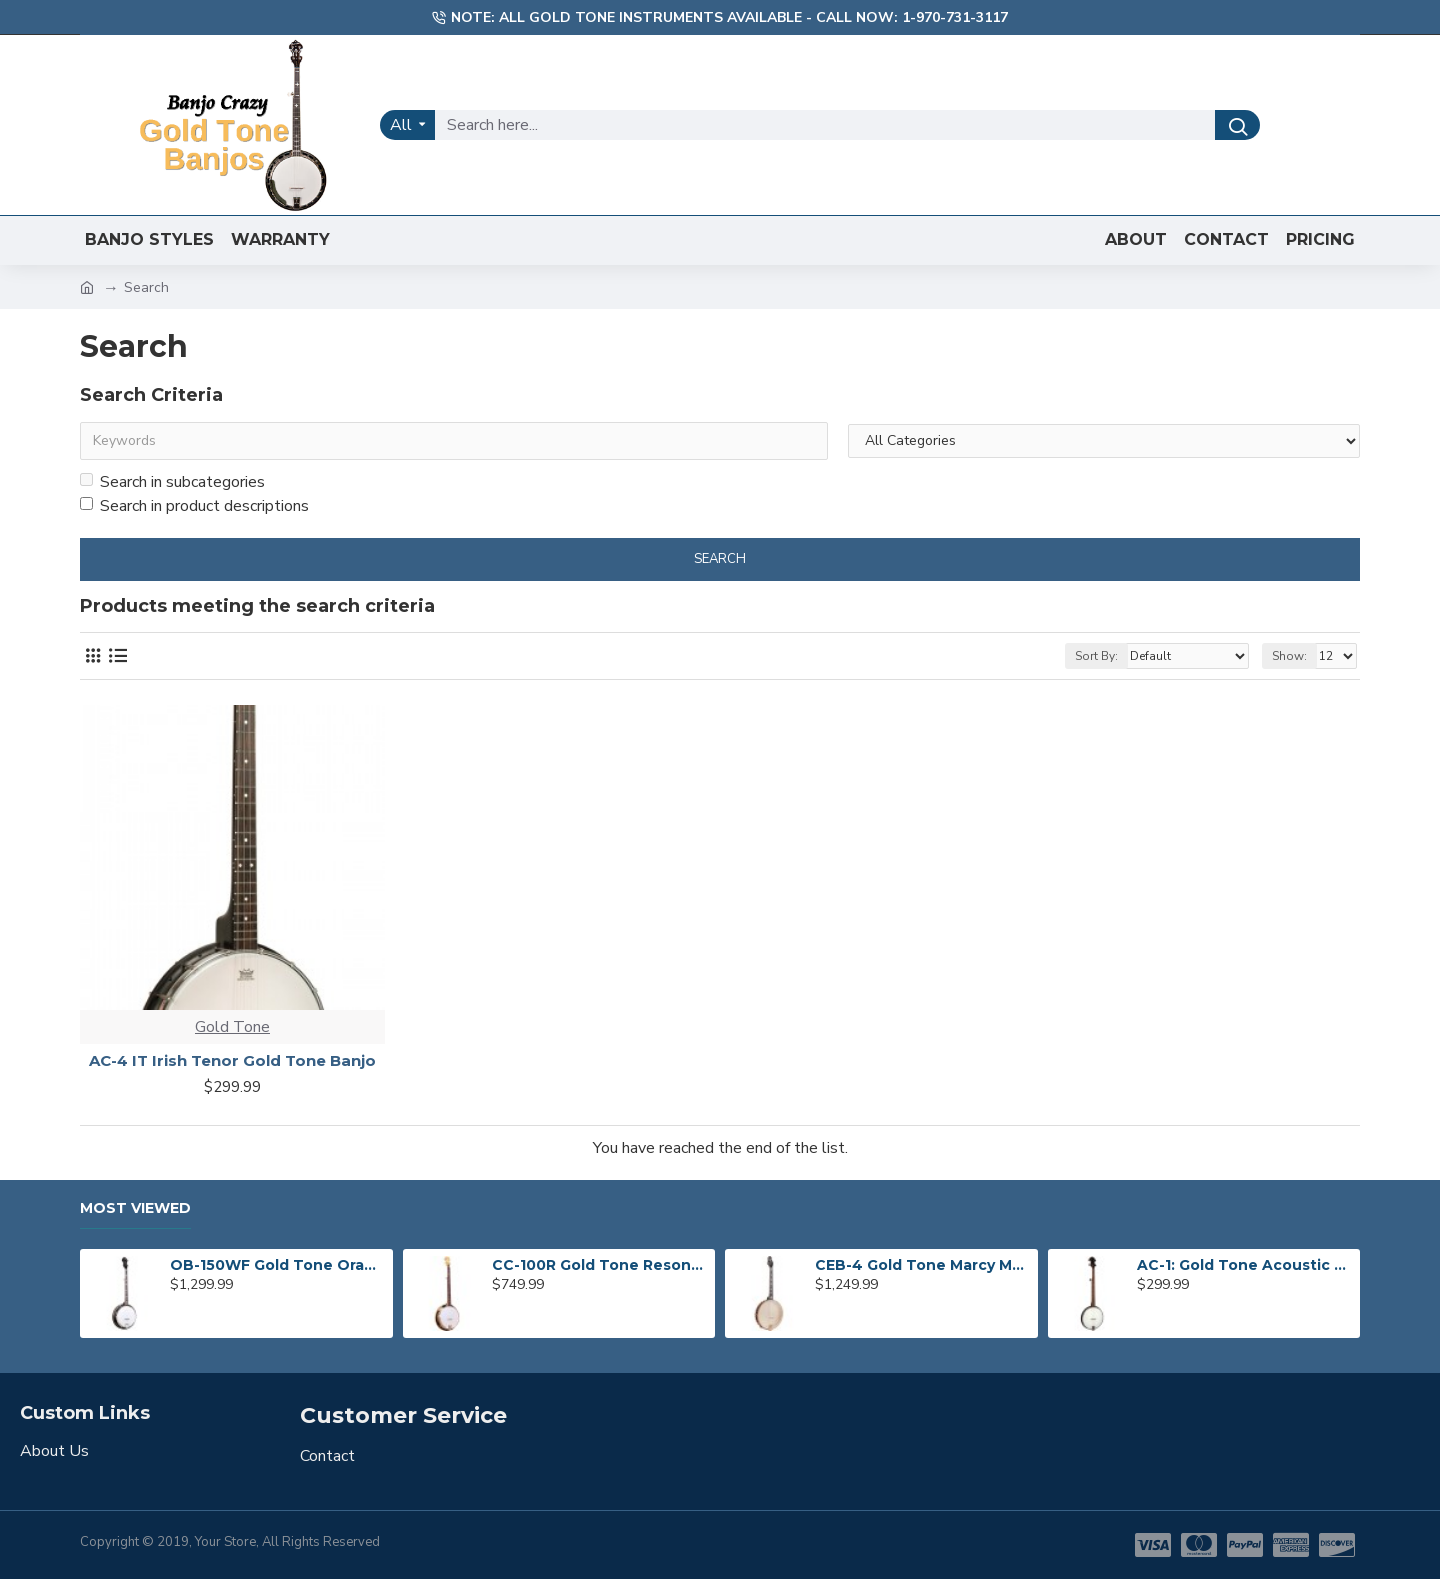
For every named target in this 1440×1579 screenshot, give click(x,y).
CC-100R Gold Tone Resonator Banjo (600, 1265)
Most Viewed (135, 1208)
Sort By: (1096, 656)
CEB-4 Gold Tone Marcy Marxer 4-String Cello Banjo (923, 1265)
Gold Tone (232, 1027)
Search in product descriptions (194, 506)
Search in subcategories (172, 482)
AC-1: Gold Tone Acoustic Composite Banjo (1245, 1265)
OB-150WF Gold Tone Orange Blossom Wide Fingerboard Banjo (278, 1265)
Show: (1289, 656)
